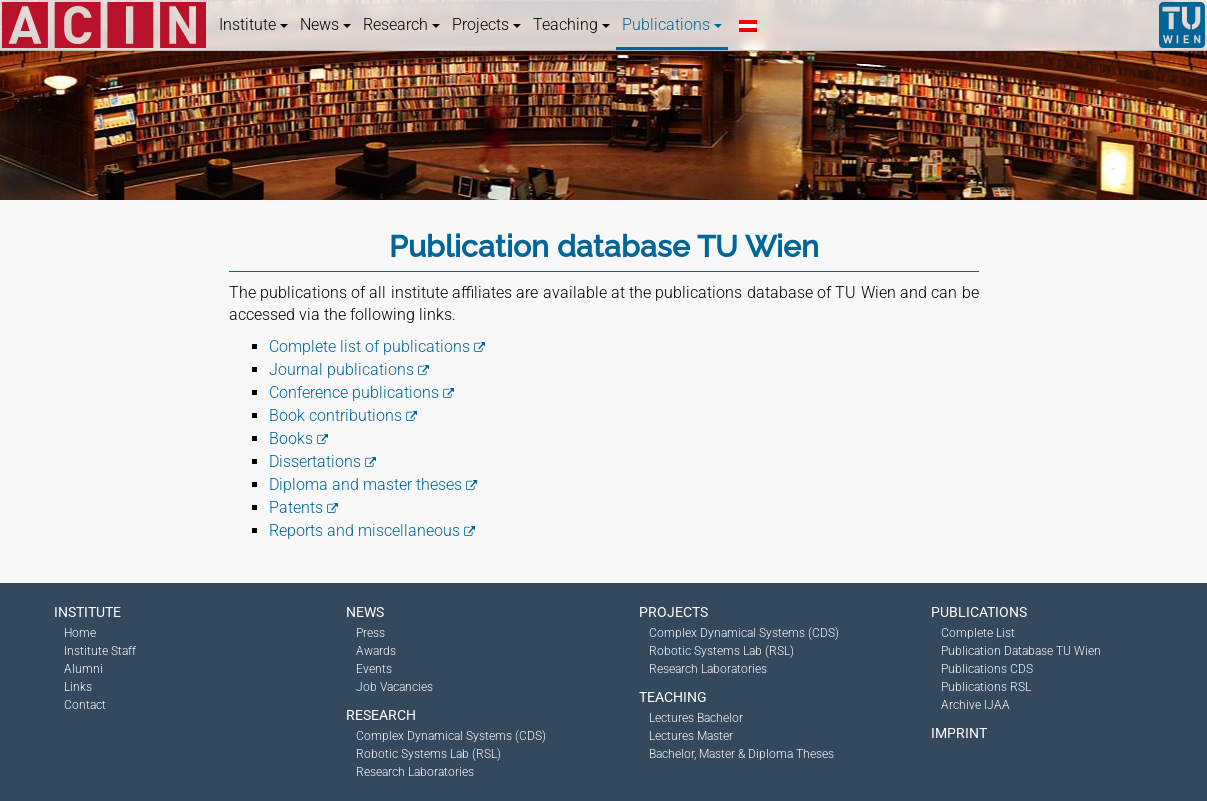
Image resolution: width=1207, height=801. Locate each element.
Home (80, 633)
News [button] (325, 24)
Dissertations (315, 461)
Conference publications (354, 392)
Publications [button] (672, 24)
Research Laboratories (415, 772)
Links (78, 687)
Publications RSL (986, 687)
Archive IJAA (975, 705)
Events (374, 669)
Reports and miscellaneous (364, 530)
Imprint (959, 733)
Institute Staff (100, 651)
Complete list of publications (369, 346)
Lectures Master (691, 736)
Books (291, 438)
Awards (376, 651)
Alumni (83, 669)
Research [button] (401, 24)
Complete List (978, 633)
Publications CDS (987, 669)
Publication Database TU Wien (1021, 651)
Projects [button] (486, 24)
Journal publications (341, 369)
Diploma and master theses (365, 484)
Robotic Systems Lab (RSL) (428, 754)
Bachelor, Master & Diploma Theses (741, 754)
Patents (296, 507)
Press (370, 633)
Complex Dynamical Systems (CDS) (451, 736)
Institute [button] (253, 24)
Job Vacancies (394, 687)
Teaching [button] (571, 24)
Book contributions (335, 415)
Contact (85, 705)
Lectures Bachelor (696, 718)
